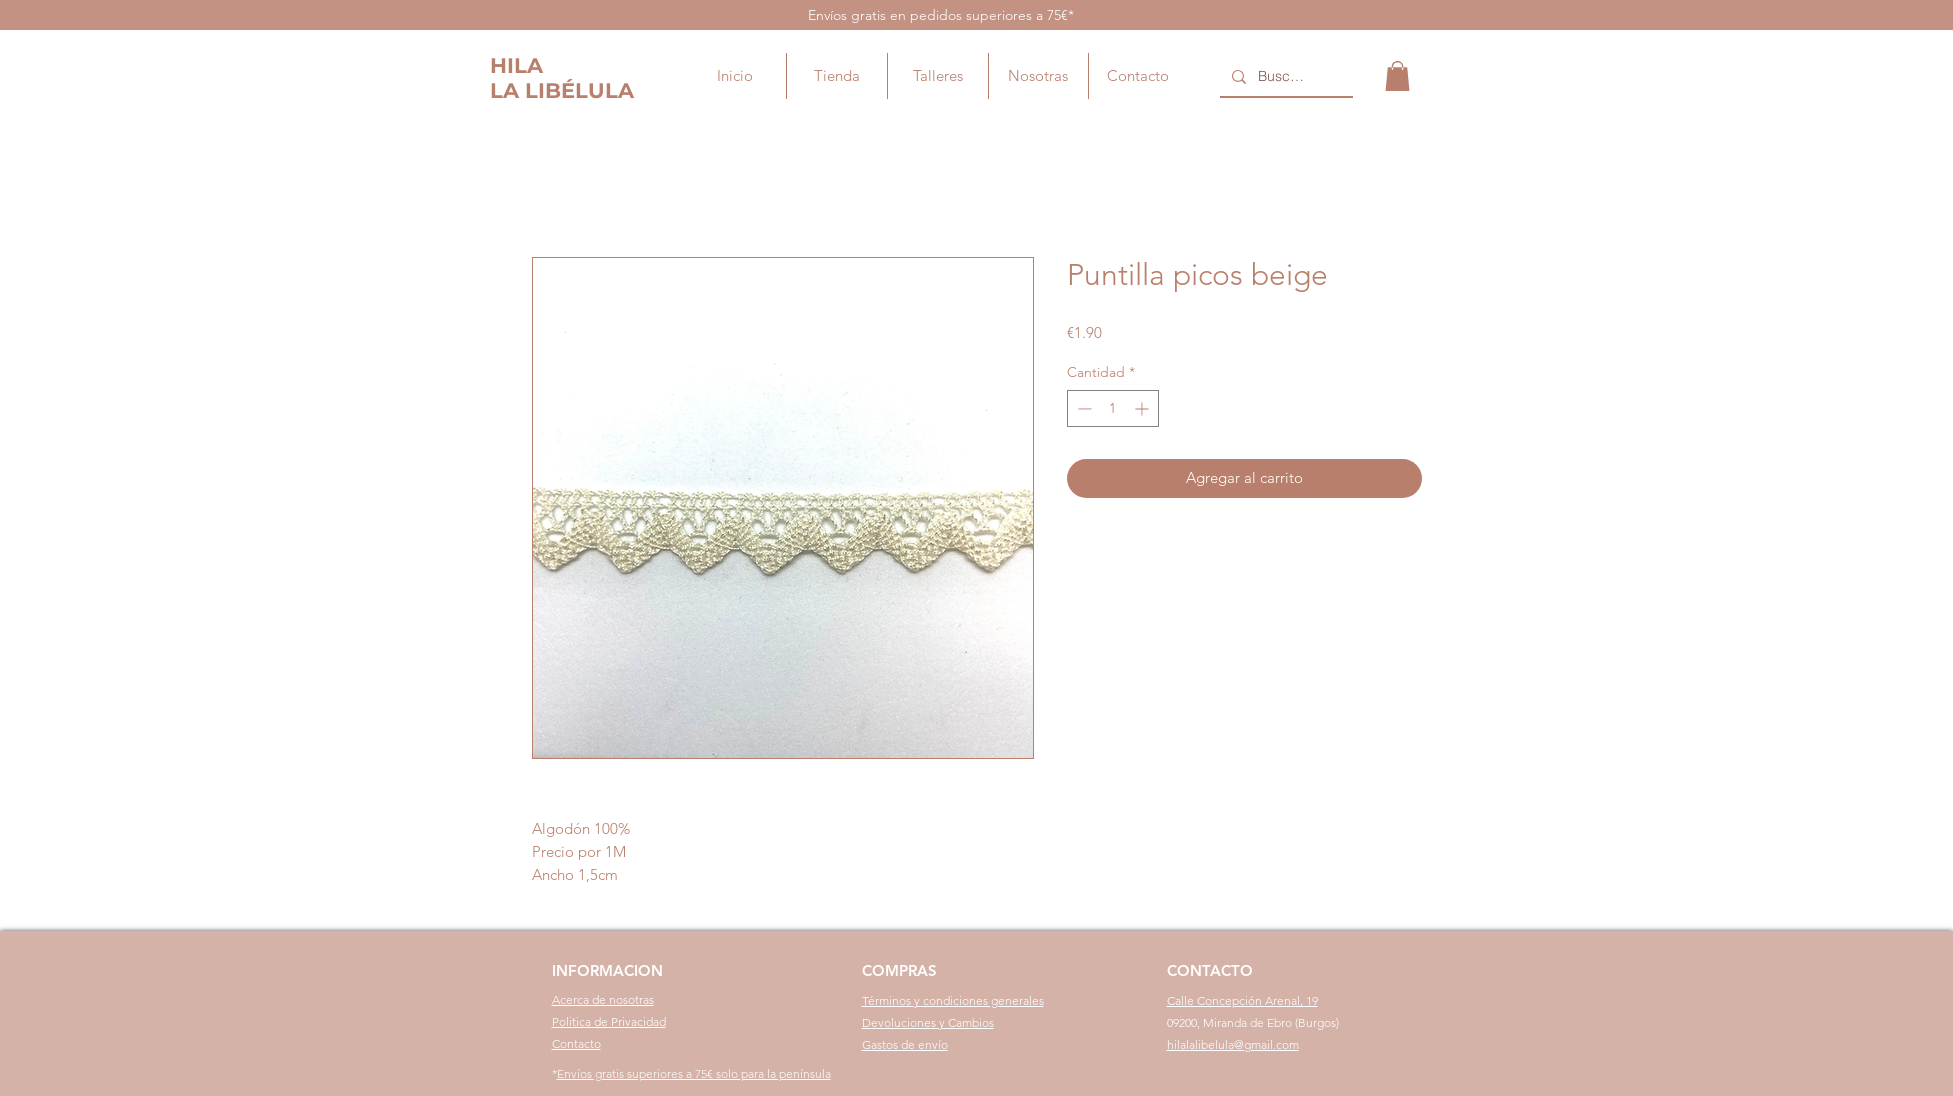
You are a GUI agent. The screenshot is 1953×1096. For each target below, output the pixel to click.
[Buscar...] (1284, 77)
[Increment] (1143, 408)
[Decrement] (1082, 408)
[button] (1397, 76)
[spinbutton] (1113, 408)
